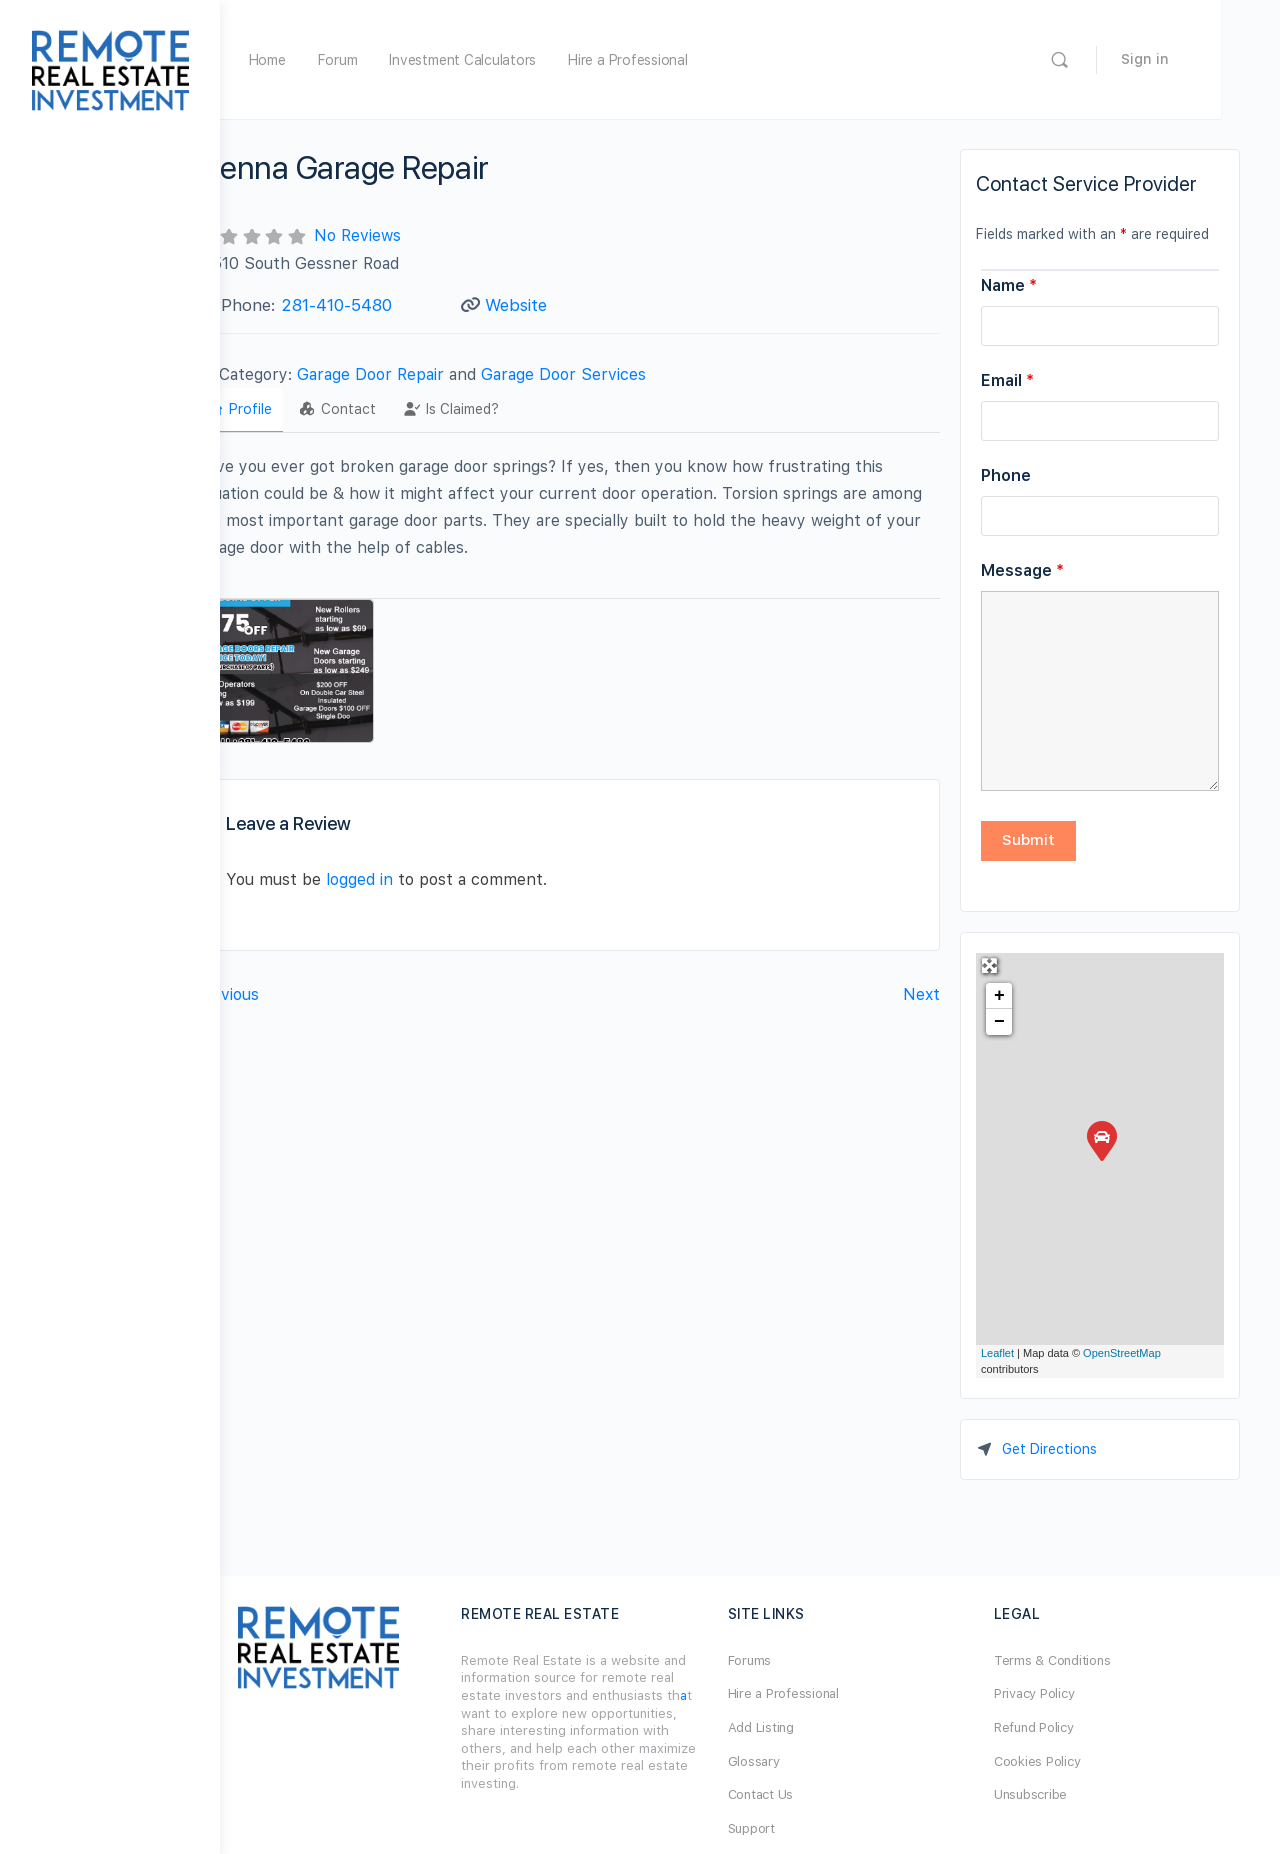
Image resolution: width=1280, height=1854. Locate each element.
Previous (292, 983)
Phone (1006, 475)
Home (332, 60)
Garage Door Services (628, 374)
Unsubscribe (1046, 1794)
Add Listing (793, 1727)
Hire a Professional (692, 60)
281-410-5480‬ (401, 305)
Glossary (786, 1761)
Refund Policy (1050, 1727)
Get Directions (1049, 1449)
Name (1009, 285)
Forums (782, 1660)
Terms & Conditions (1068, 1660)
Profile (304, 409)
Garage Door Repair (435, 374)
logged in (424, 868)
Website (559, 305)
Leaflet (997, 1353)
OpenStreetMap (1122, 1353)
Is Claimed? (516, 409)
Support (783, 1828)
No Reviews (422, 235)
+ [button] (999, 996)
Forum (403, 60)
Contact (403, 409)
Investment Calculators (527, 60)
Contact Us (793, 1794)
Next (921, 983)
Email (1007, 380)
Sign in (1204, 59)
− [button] (999, 1022)
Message (1022, 570)
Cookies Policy (1053, 1761)
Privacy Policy (1050, 1693)
